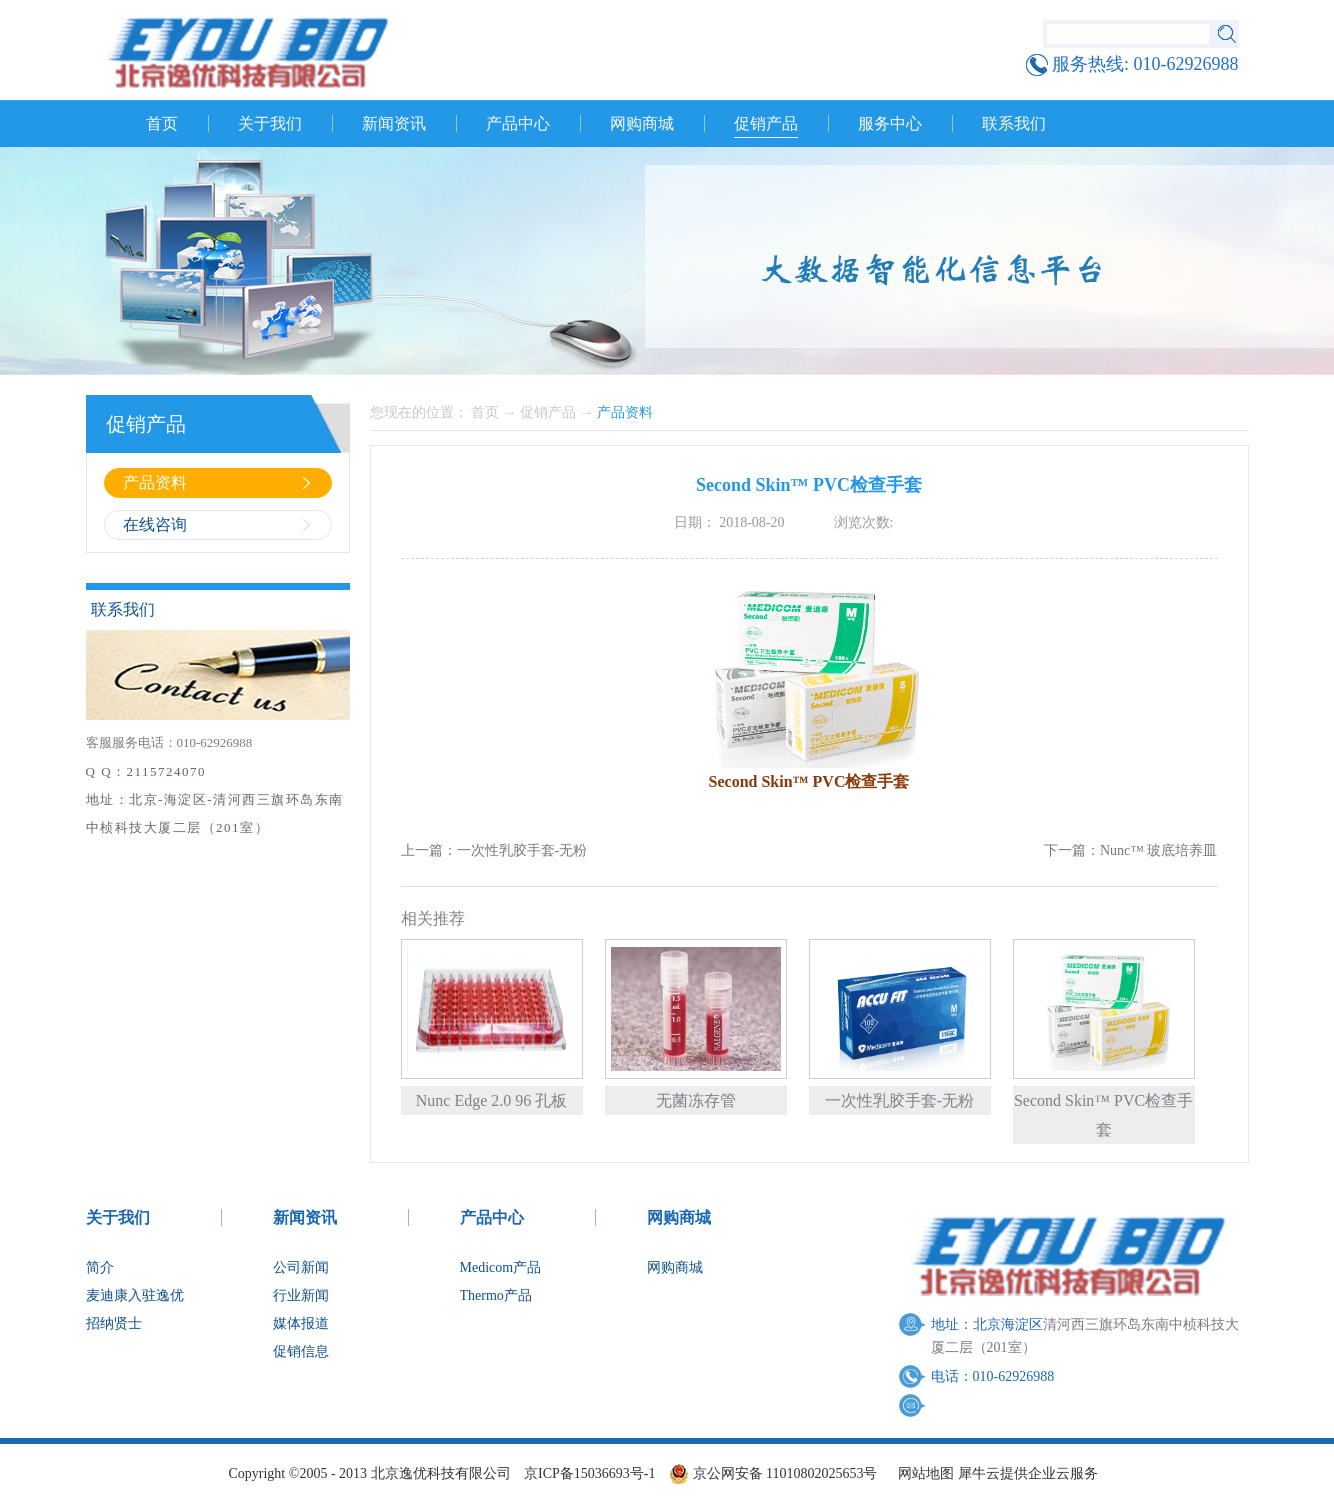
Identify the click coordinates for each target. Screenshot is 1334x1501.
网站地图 (922, 1473)
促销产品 (548, 412)
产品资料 (625, 412)
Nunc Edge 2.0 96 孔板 (492, 1100)
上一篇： (494, 850)
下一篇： (1131, 850)
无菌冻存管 (696, 1100)
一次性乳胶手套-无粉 (899, 1100)
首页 (162, 123)
